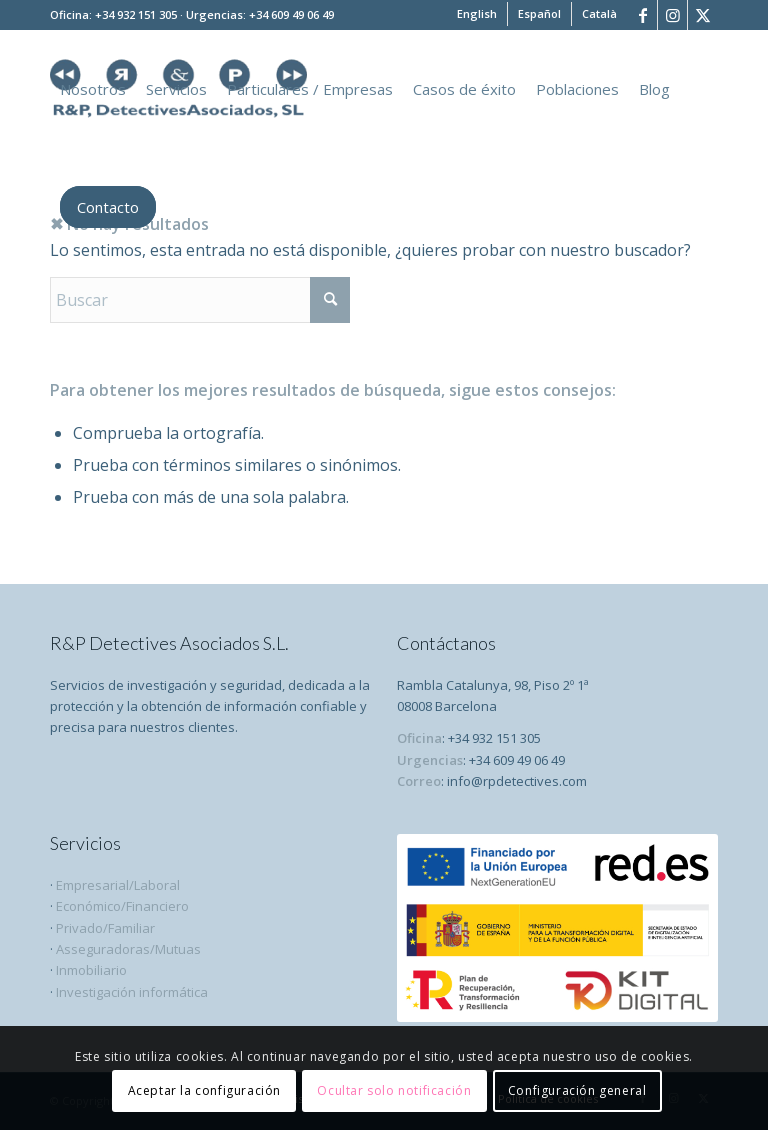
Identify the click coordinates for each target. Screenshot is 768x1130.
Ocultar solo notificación (394, 1090)
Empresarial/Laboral (118, 885)
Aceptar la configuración (204, 1090)
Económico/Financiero (122, 906)
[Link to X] (703, 15)
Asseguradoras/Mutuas (128, 949)
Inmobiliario (91, 970)
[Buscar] (200, 300)
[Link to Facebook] (642, 15)
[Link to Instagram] (672, 15)
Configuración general (577, 1090)
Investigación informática (132, 992)
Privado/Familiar (104, 928)
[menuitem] (477, 14)
